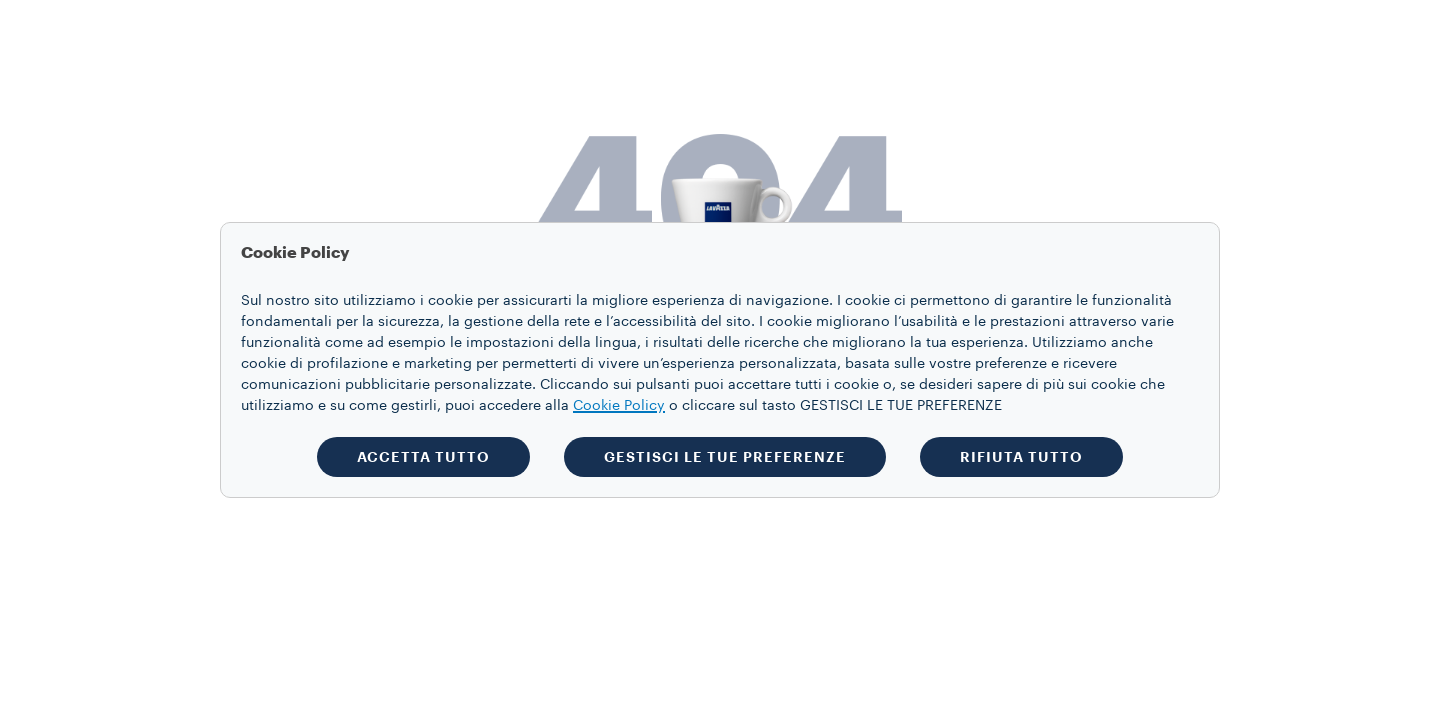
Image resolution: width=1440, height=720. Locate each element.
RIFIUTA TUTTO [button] (1021, 457)
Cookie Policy (619, 406)
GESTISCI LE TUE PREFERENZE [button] (725, 457)
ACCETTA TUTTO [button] (423, 457)
